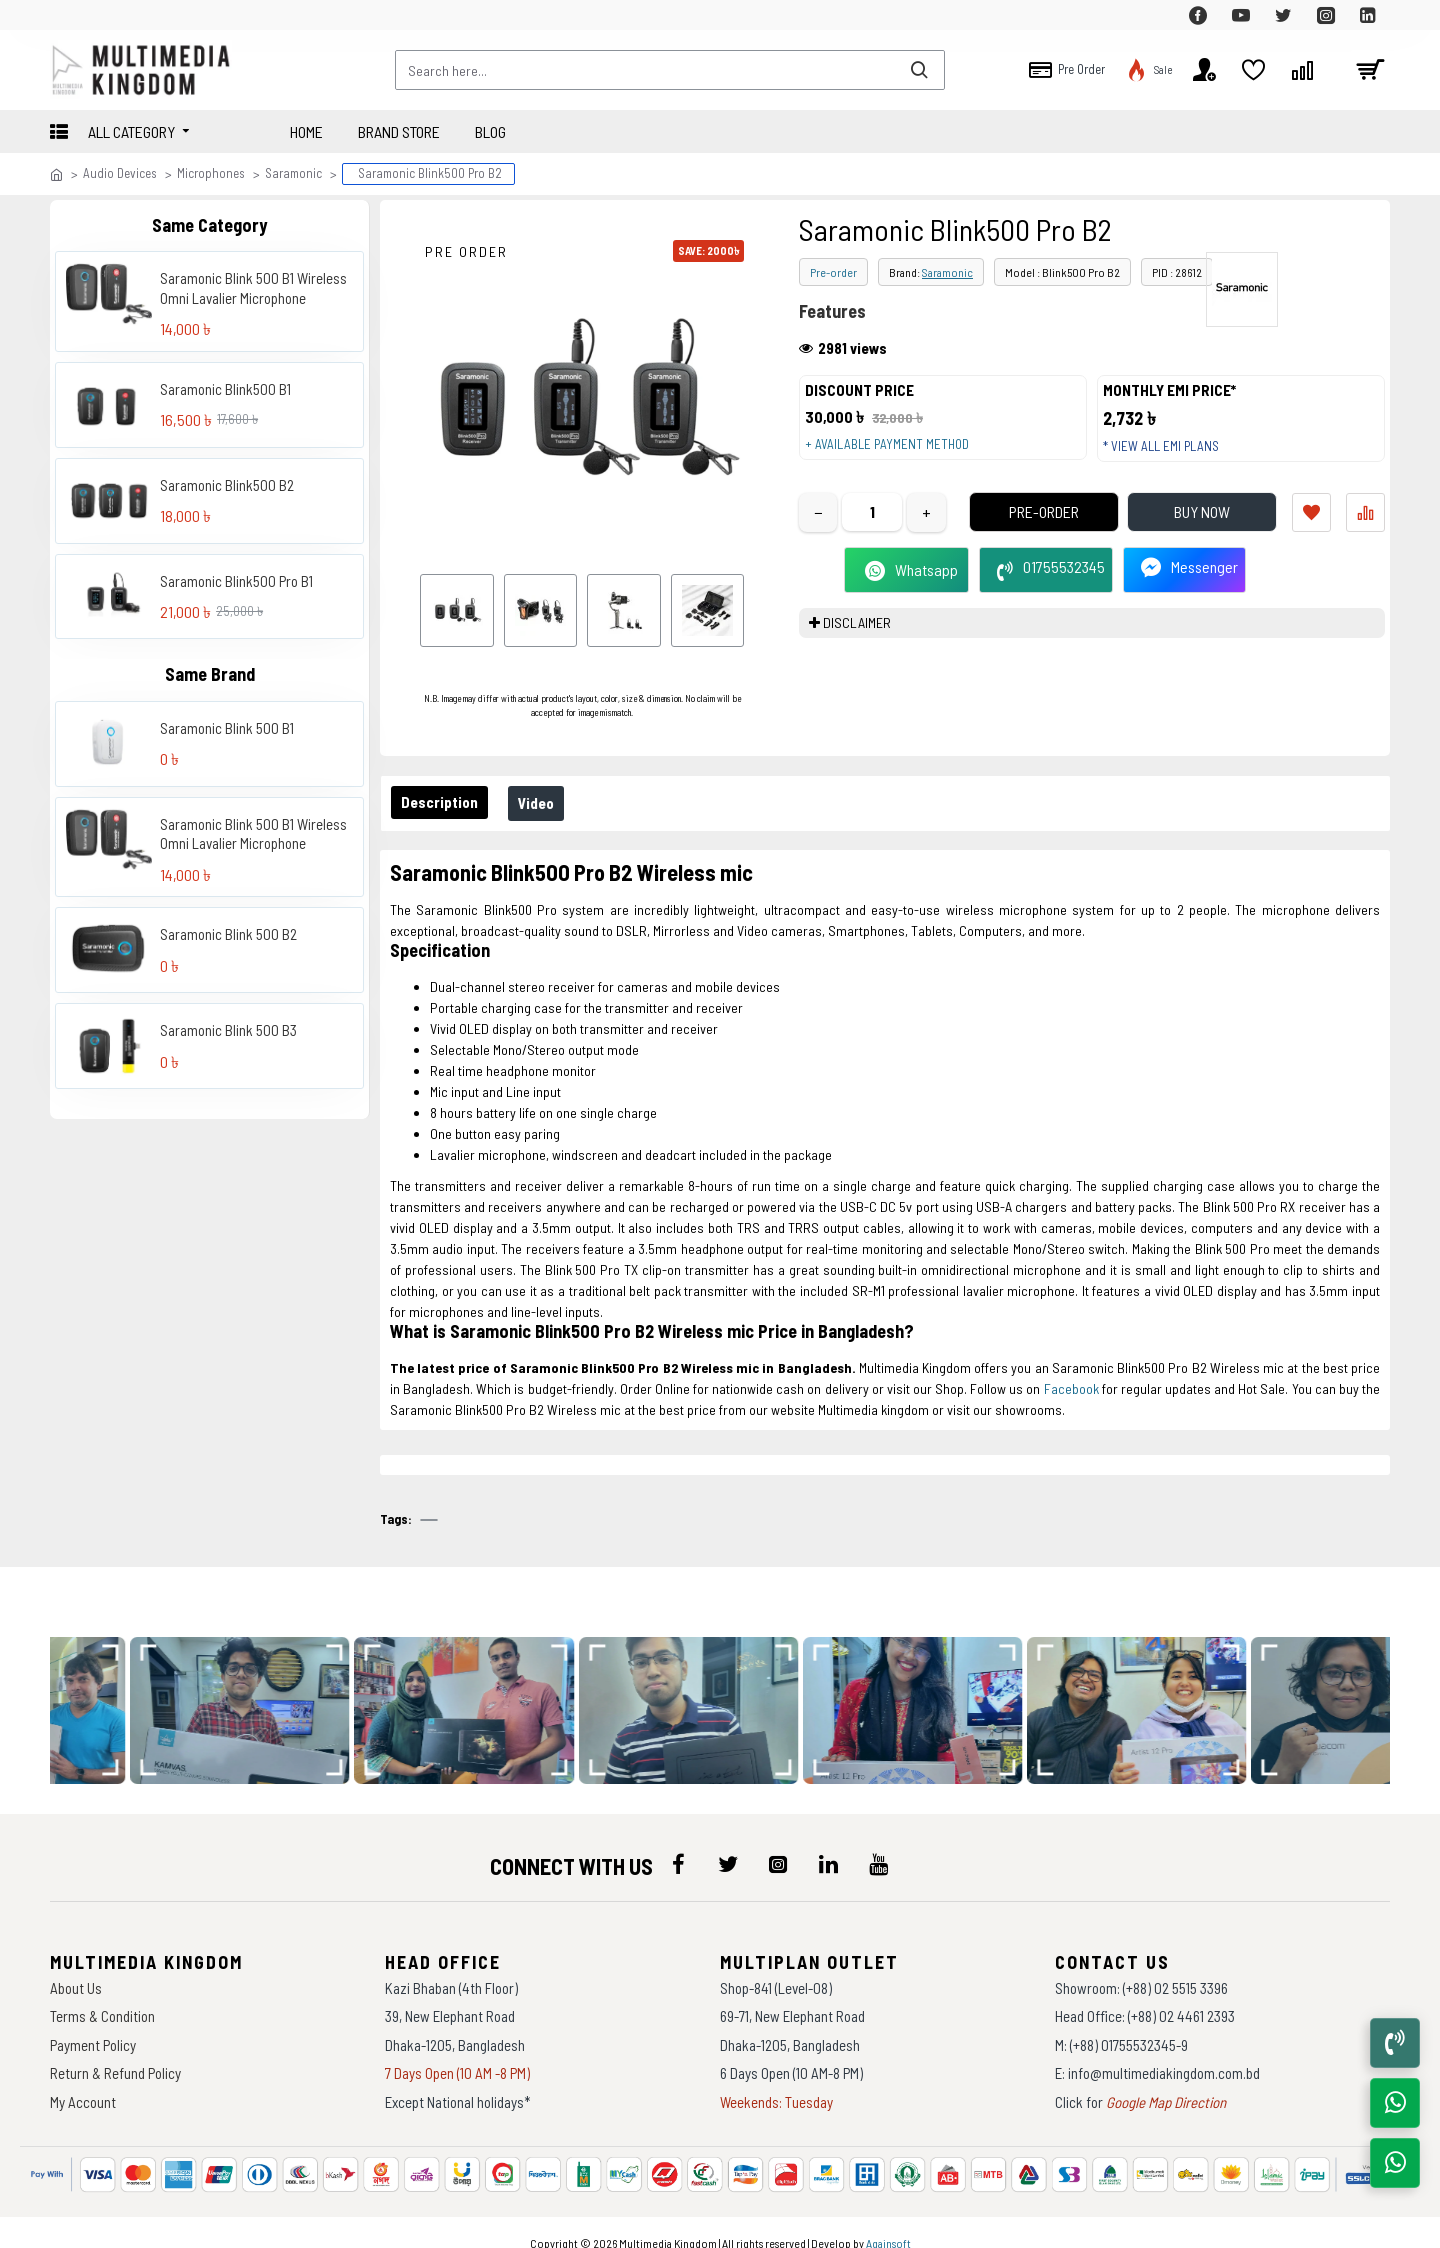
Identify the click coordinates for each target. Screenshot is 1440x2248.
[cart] (1370, 70)
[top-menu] (65, 15)
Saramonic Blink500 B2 (227, 485)
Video (548, 803)
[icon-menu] (678, 1844)
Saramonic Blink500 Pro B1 (236, 581)
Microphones (211, 173)
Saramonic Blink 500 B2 (228, 934)
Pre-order (833, 272)
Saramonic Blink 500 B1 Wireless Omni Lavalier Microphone (253, 288)
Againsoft (888, 2223)
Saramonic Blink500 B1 (225, 389)
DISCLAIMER (857, 642)
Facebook (1071, 1388)
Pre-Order (1015, 531)
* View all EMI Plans (1171, 456)
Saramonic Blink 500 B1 (227, 728)
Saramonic (293, 173)
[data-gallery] (312, 1690)
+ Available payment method (897, 454)
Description (443, 802)
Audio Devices (120, 173)
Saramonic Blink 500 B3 (228, 1030)
